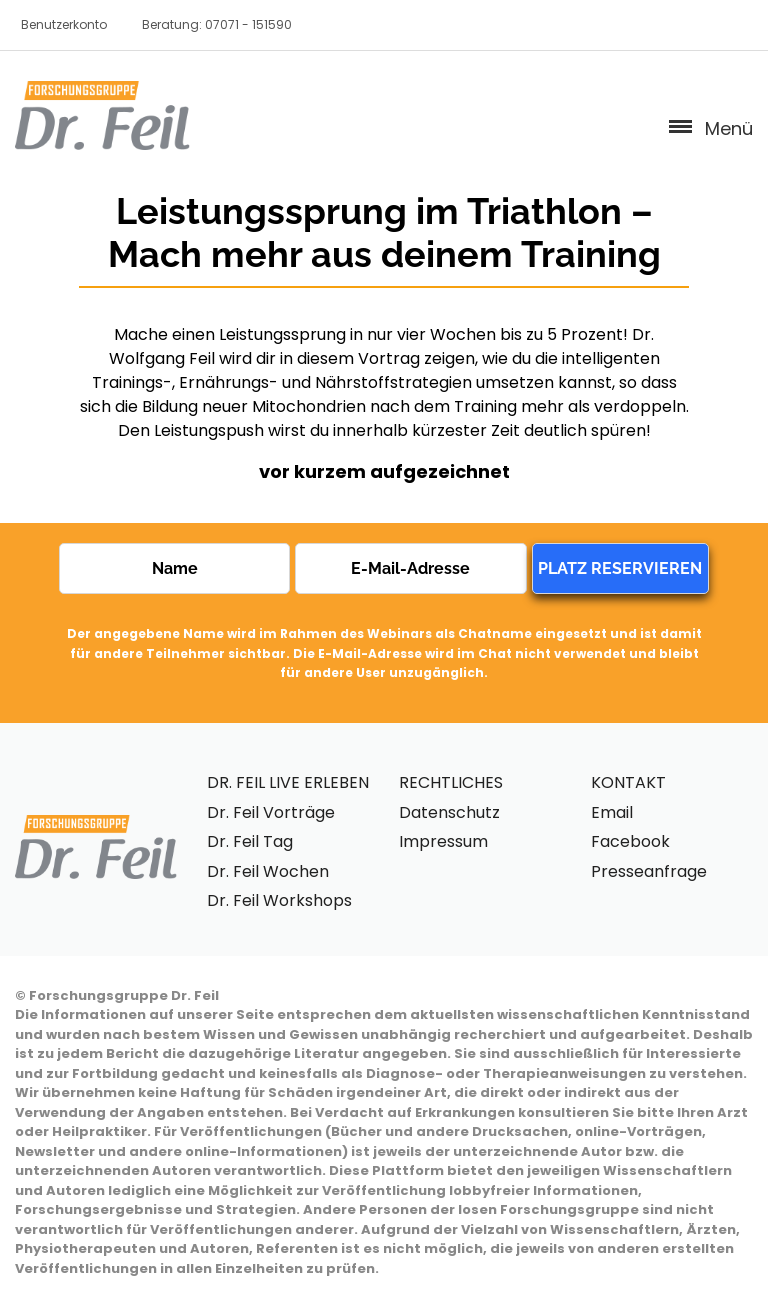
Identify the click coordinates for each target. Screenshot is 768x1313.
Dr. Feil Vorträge (271, 812)
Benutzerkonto (64, 24)
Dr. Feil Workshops (279, 900)
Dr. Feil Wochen (268, 871)
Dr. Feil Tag (250, 841)
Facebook (630, 841)
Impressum (443, 841)
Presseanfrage (649, 871)
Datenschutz (449, 812)
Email (612, 812)
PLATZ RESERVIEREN (620, 568)
